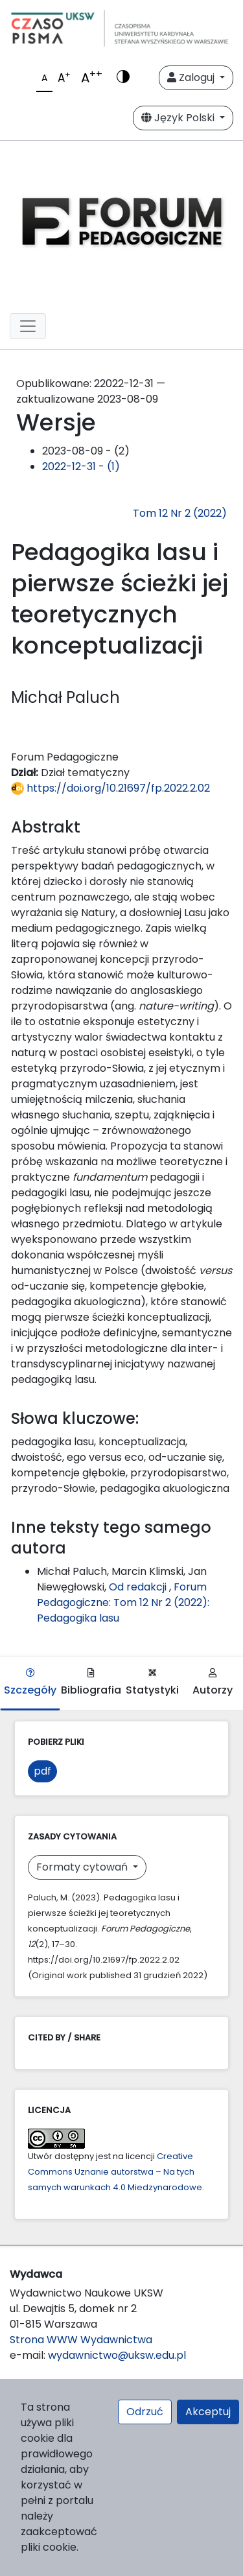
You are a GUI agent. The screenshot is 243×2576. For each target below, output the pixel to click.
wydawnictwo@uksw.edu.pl (117, 2355)
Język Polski (179, 117)
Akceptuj (208, 2411)
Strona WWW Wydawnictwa (81, 2339)
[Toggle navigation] (28, 326)
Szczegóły (30, 1682)
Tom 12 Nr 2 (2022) (180, 513)
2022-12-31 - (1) (81, 466)
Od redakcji (139, 1586)
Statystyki (152, 1682)
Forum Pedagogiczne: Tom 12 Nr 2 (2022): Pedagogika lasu (123, 1602)
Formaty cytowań (83, 1867)
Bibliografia (91, 1682)
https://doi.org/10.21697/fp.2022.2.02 (110, 788)
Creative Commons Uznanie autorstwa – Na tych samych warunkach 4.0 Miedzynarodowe (115, 2171)
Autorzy (212, 1682)
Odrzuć (144, 2411)
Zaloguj (192, 77)
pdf (42, 1771)
